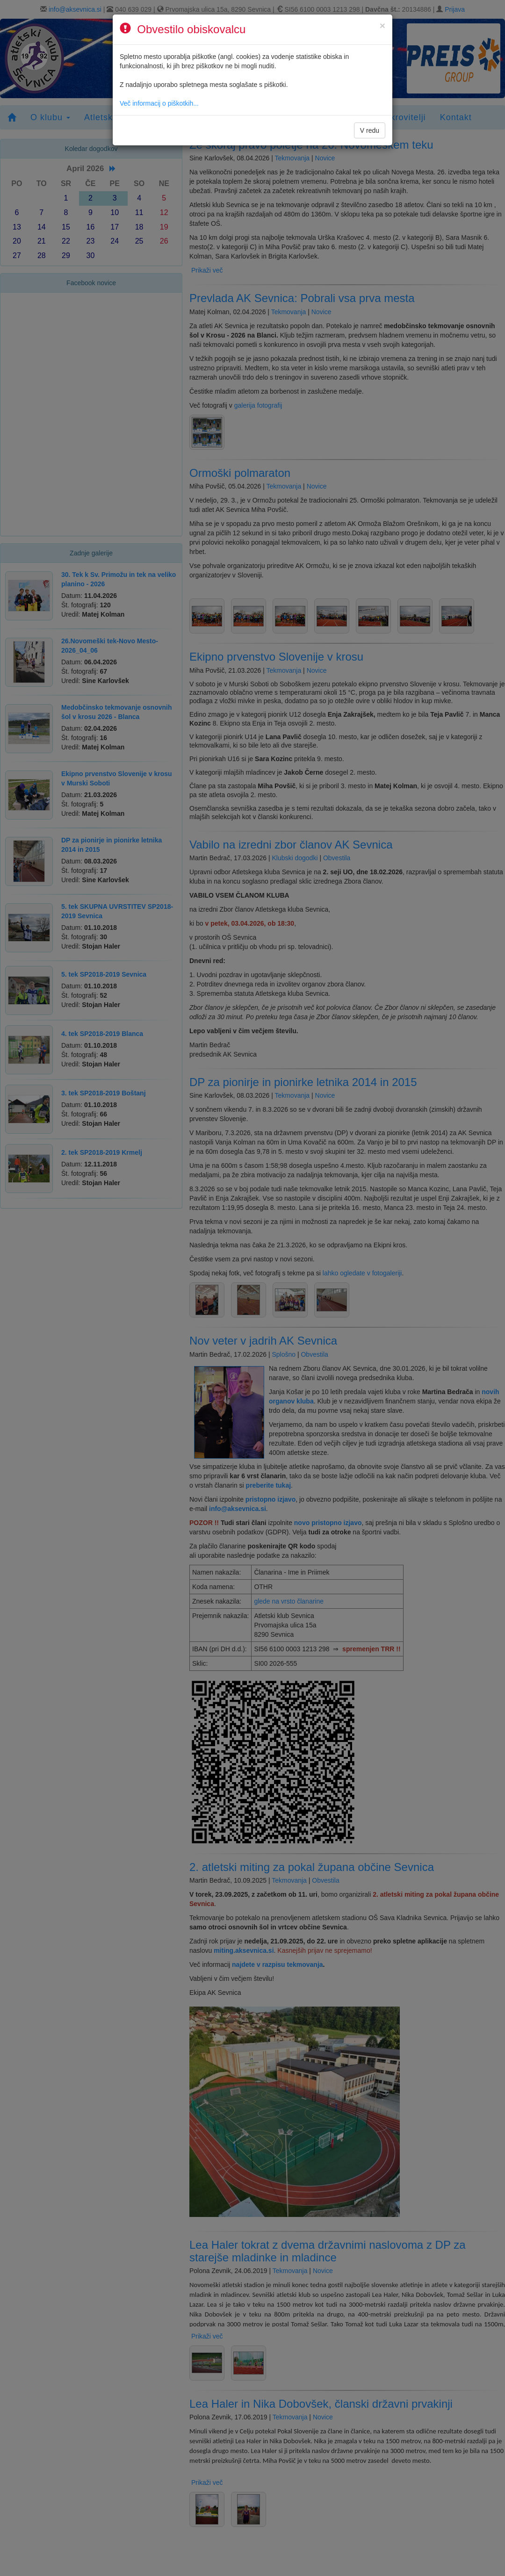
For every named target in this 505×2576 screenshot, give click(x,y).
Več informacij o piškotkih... (159, 103)
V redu (369, 130)
